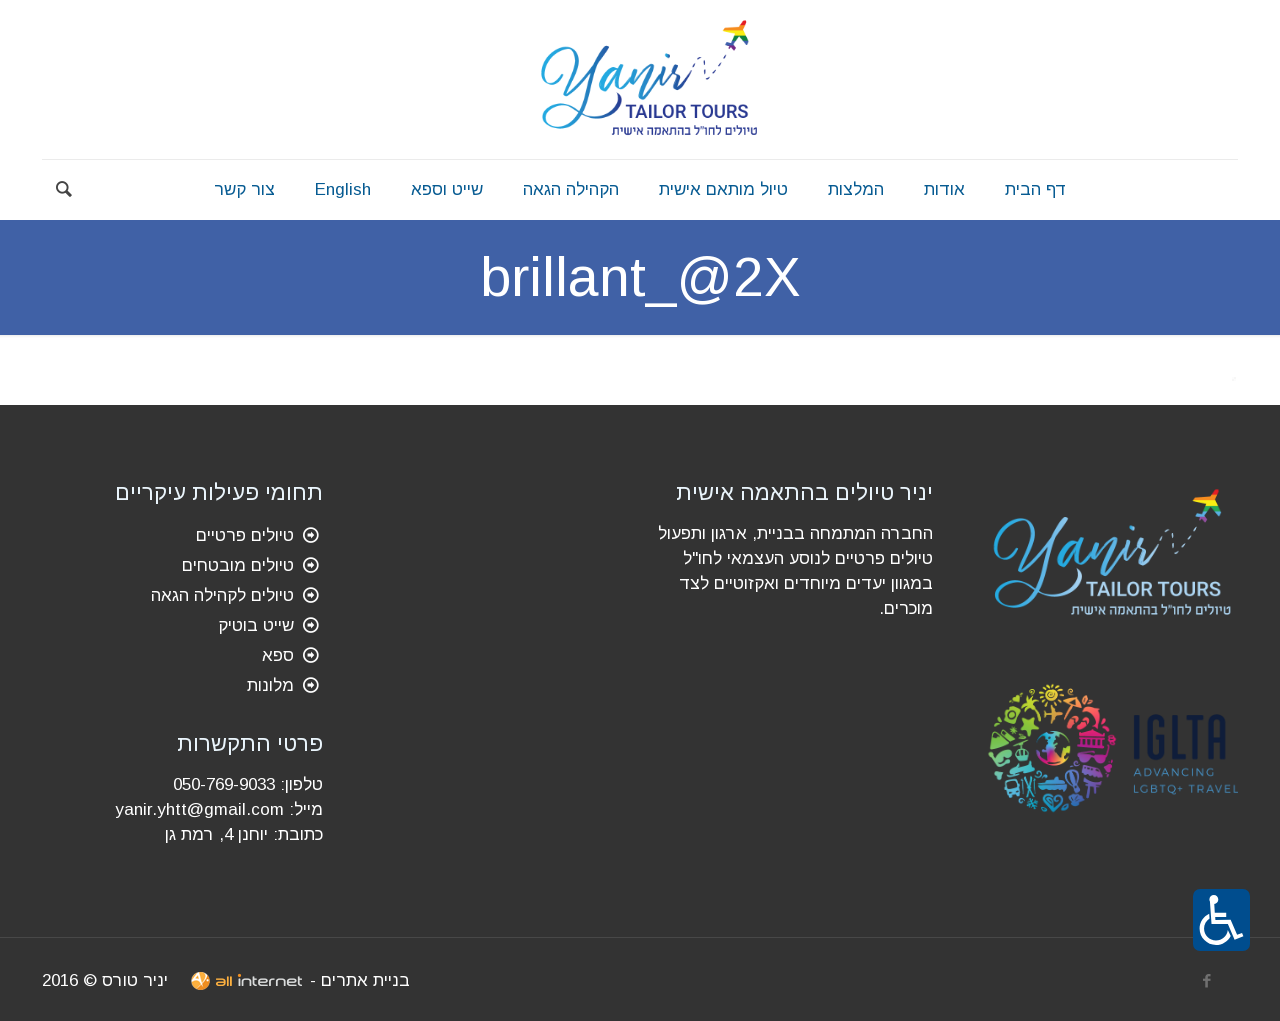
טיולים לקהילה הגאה (222, 595)
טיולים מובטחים (238, 565)
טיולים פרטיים (245, 535)
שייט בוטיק (256, 625)
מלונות (270, 685)
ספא (278, 655)
